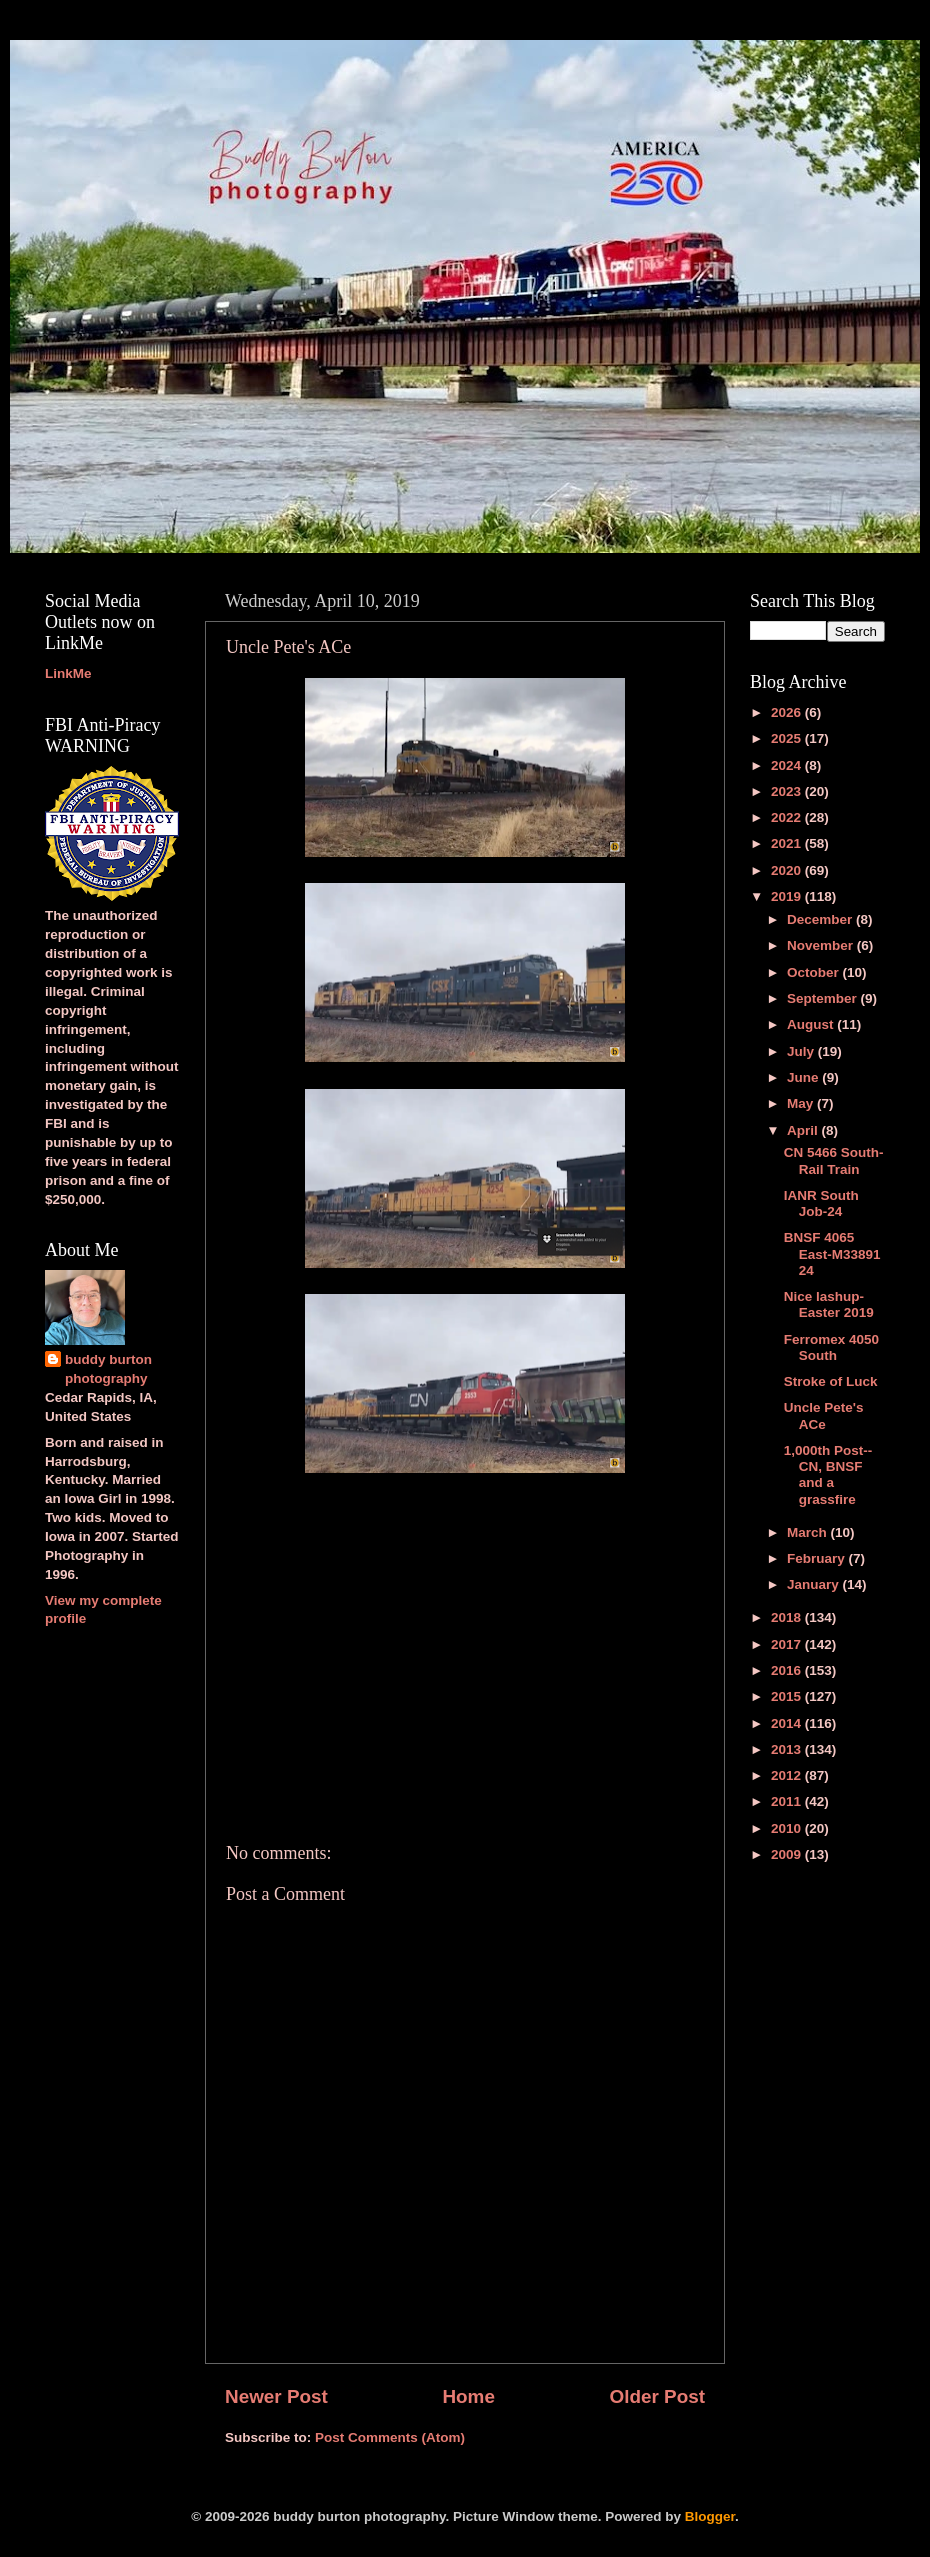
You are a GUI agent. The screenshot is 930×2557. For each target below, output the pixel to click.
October (815, 972)
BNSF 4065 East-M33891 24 (832, 1253)
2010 (788, 1828)
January (815, 1584)
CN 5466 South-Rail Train (834, 1160)
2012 (788, 1775)
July (802, 1051)
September (824, 998)
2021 (788, 843)
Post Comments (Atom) (390, 2437)
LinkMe (68, 673)
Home (468, 2396)
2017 (788, 1644)
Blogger (710, 2516)
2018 (788, 1617)
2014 (788, 1723)
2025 (788, 738)
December (821, 919)
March (809, 1532)
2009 (788, 1854)
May (802, 1103)
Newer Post (276, 2396)
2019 (788, 896)
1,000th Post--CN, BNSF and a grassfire (828, 1475)
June (804, 1077)
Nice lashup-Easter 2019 (829, 1304)
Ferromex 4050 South (831, 1347)
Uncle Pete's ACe (824, 1415)
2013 (788, 1749)
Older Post (657, 2396)
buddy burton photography (108, 1369)
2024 (788, 765)
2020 (788, 870)
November (822, 945)
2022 (788, 817)
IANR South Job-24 (821, 1203)
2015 (788, 1696)
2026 (788, 712)
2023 (788, 791)
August (812, 1024)
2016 (788, 1670)
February (818, 1558)
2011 (788, 1801)
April (804, 1130)
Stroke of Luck (831, 1381)
